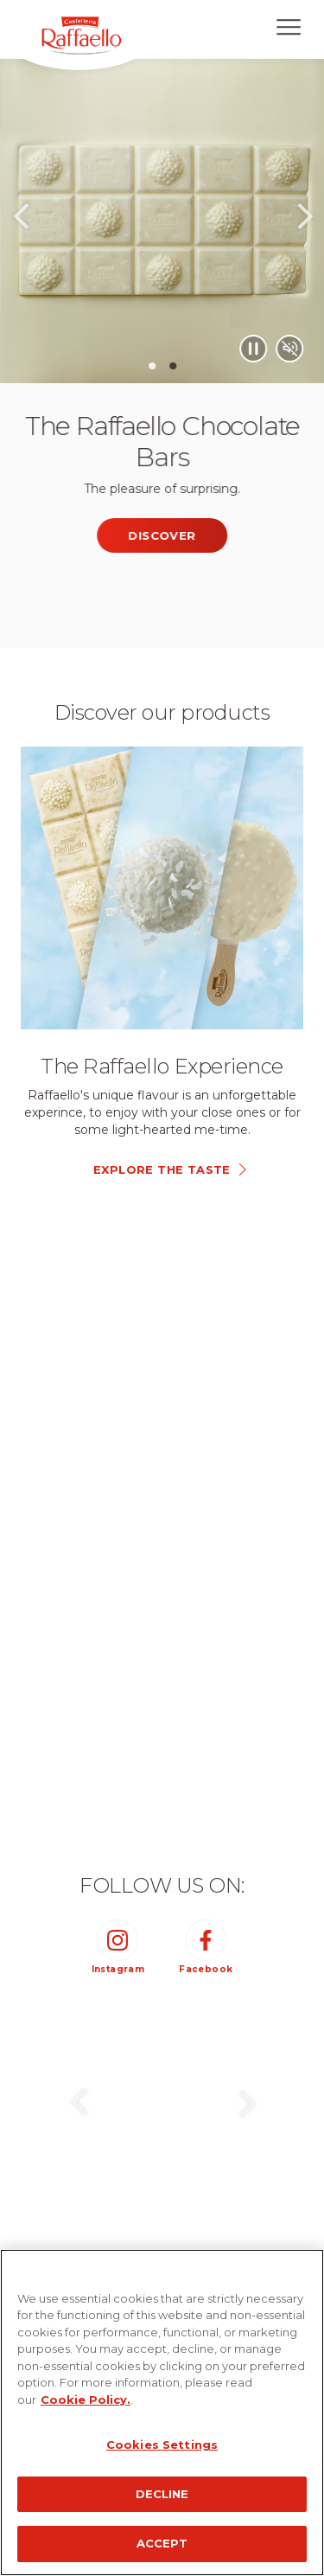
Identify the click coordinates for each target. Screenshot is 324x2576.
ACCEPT (162, 2543)
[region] (162, 2412)
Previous (20, 222)
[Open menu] (288, 27)
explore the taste (162, 1169)
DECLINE (162, 2494)
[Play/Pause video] (298, 348)
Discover (206, 535)
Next (304, 222)
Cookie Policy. (85, 2399)
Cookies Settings (162, 2444)
